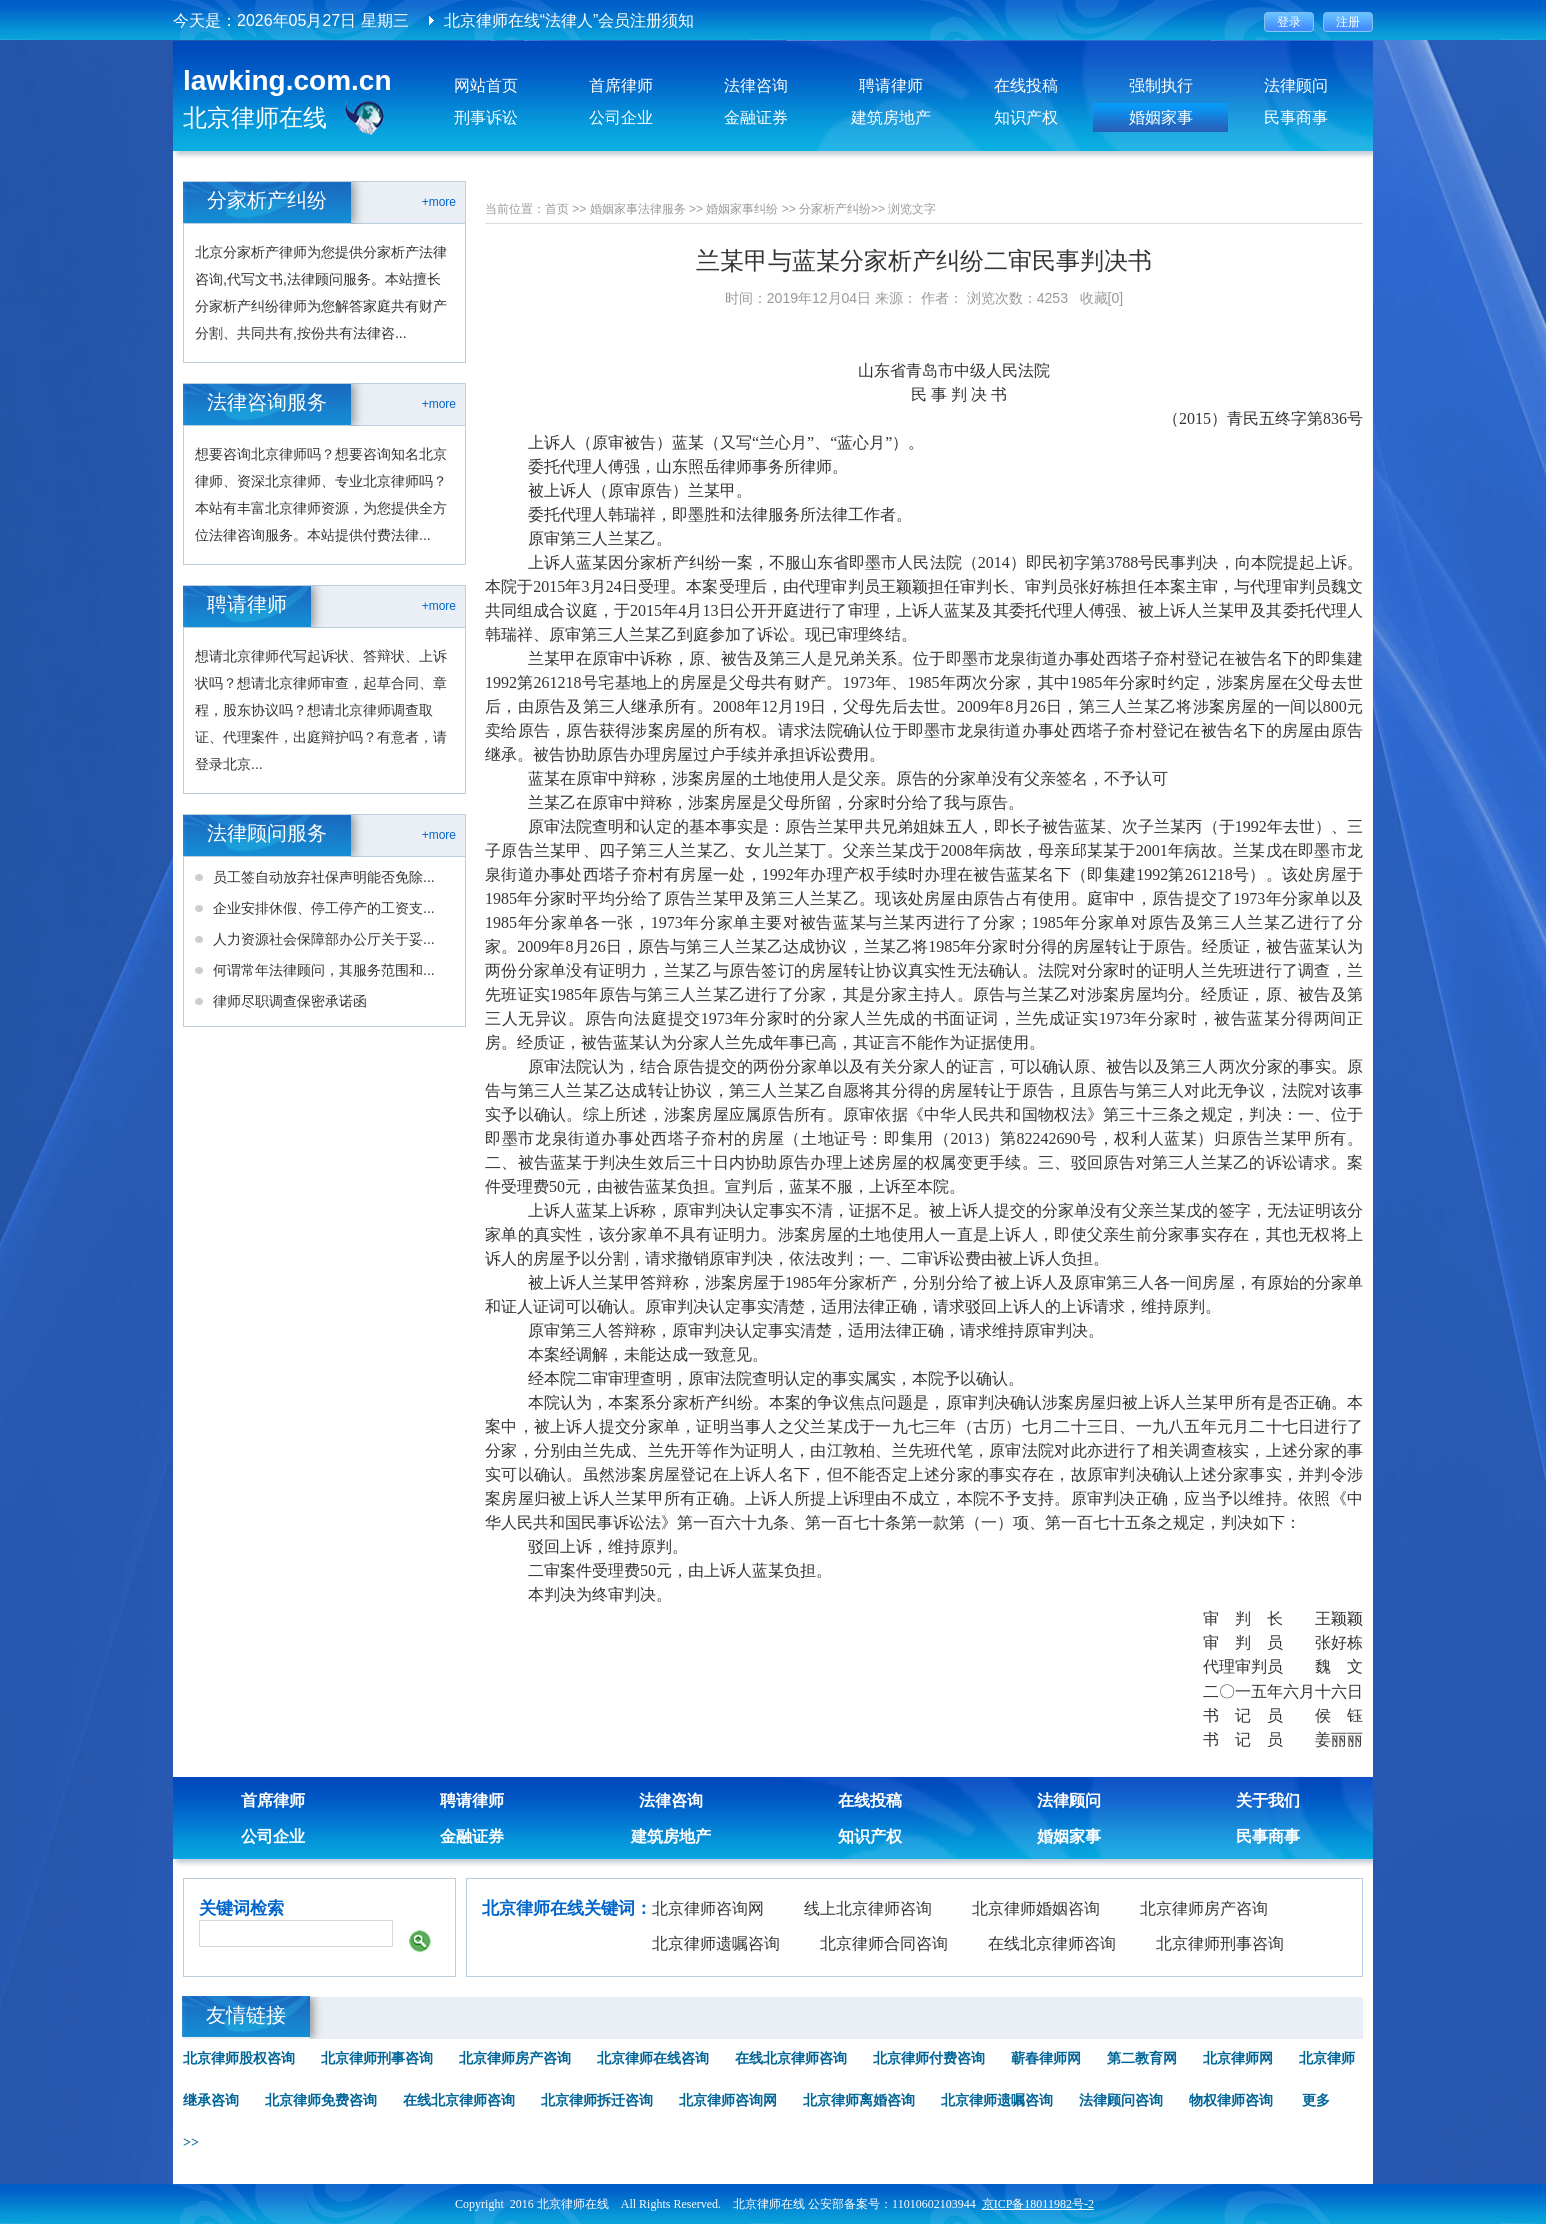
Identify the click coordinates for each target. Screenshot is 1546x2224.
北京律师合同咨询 (884, 1943)
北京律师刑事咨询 (1220, 1943)
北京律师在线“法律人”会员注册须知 (569, 20)
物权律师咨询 (1231, 2100)
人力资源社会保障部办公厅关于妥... (324, 939)
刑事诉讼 (486, 117)
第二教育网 (1142, 2058)
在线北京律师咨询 (1052, 1943)
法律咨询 (756, 85)
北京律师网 (1238, 2058)
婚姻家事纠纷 (742, 209)
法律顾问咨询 (1121, 2100)
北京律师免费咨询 (321, 2100)
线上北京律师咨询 (868, 1908)
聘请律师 (891, 85)
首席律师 (621, 85)
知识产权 (1026, 117)
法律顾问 (1296, 85)
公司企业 (621, 117)
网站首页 (486, 85)
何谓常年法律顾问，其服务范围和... (324, 970)
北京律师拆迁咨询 (597, 2100)
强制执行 (1161, 85)
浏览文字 (912, 209)
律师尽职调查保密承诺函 (290, 1001)
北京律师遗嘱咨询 (716, 1943)
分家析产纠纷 (835, 209)
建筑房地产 (891, 117)
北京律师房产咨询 (1204, 1908)
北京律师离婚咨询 (859, 2100)
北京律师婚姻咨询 (1036, 1908)
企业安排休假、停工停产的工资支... (324, 908)
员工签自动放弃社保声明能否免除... (324, 877)
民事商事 (1296, 117)
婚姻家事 (1161, 117)
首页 (557, 209)
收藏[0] (1102, 298)
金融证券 (756, 117)
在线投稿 (1026, 85)
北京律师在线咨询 (653, 2058)
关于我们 (1268, 1800)
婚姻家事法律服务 (638, 209)
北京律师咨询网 (708, 1908)
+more (439, 202)
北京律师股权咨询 (239, 2058)
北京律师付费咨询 (929, 2058)
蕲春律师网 (1046, 2058)
